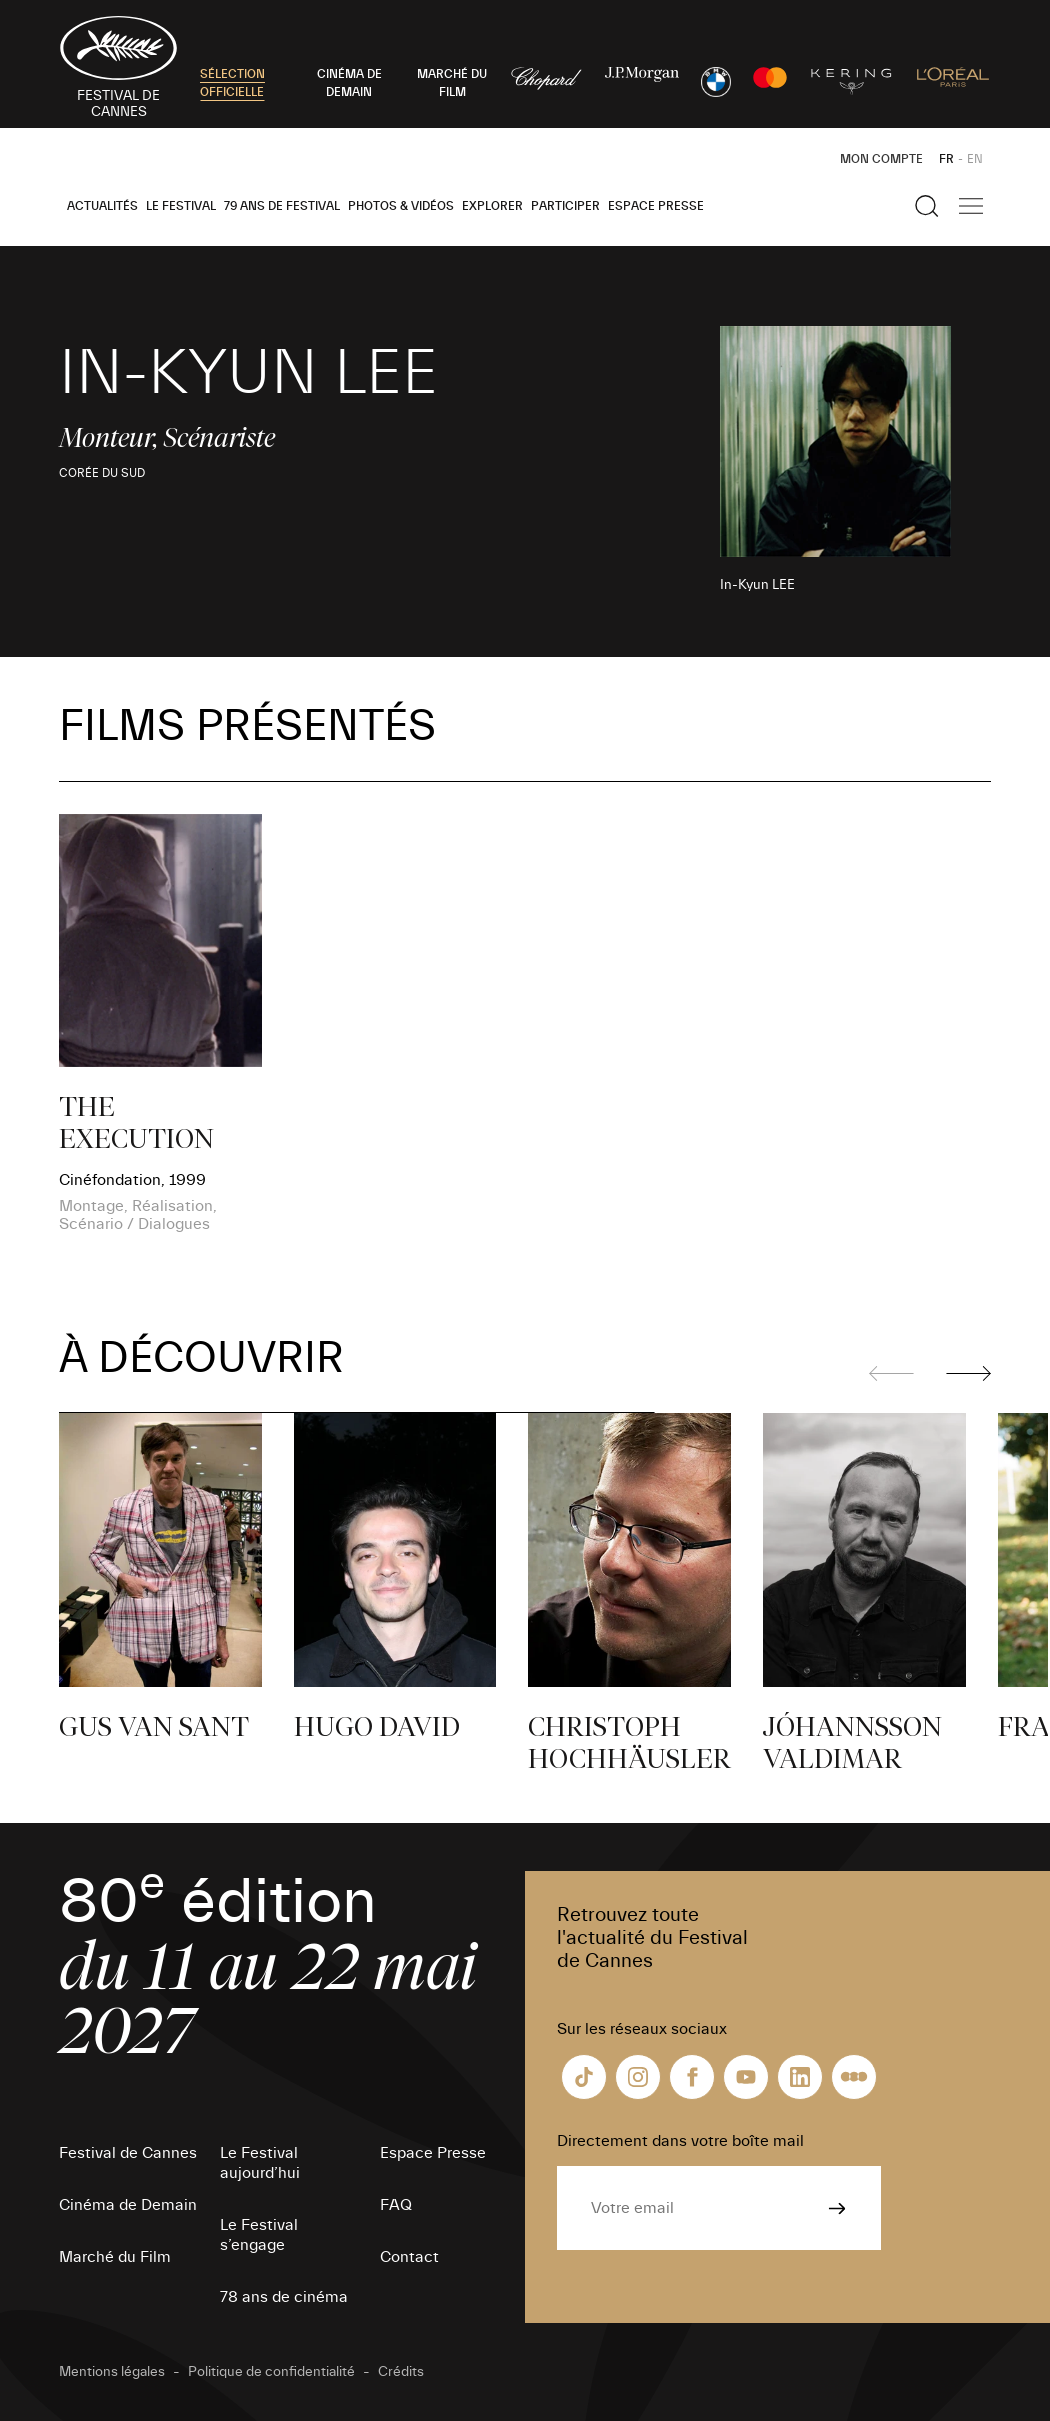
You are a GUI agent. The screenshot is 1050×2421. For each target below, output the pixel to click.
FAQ (396, 2205)
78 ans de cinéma (284, 2297)
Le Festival (181, 206)
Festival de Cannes (128, 2153)
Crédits (401, 2372)
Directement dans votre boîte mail (680, 2141)
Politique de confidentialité (271, 2372)
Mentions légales (112, 2372)
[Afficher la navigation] (971, 206)
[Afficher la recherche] (927, 206)
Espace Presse (656, 206)
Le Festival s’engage (259, 2235)
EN (975, 159)
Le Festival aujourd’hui (260, 2163)
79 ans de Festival (282, 206)
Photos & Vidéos (401, 206)
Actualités (102, 206)
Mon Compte (881, 159)
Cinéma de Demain (128, 2205)
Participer (565, 206)
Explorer (492, 206)
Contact (409, 2257)
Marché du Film (115, 2257)
